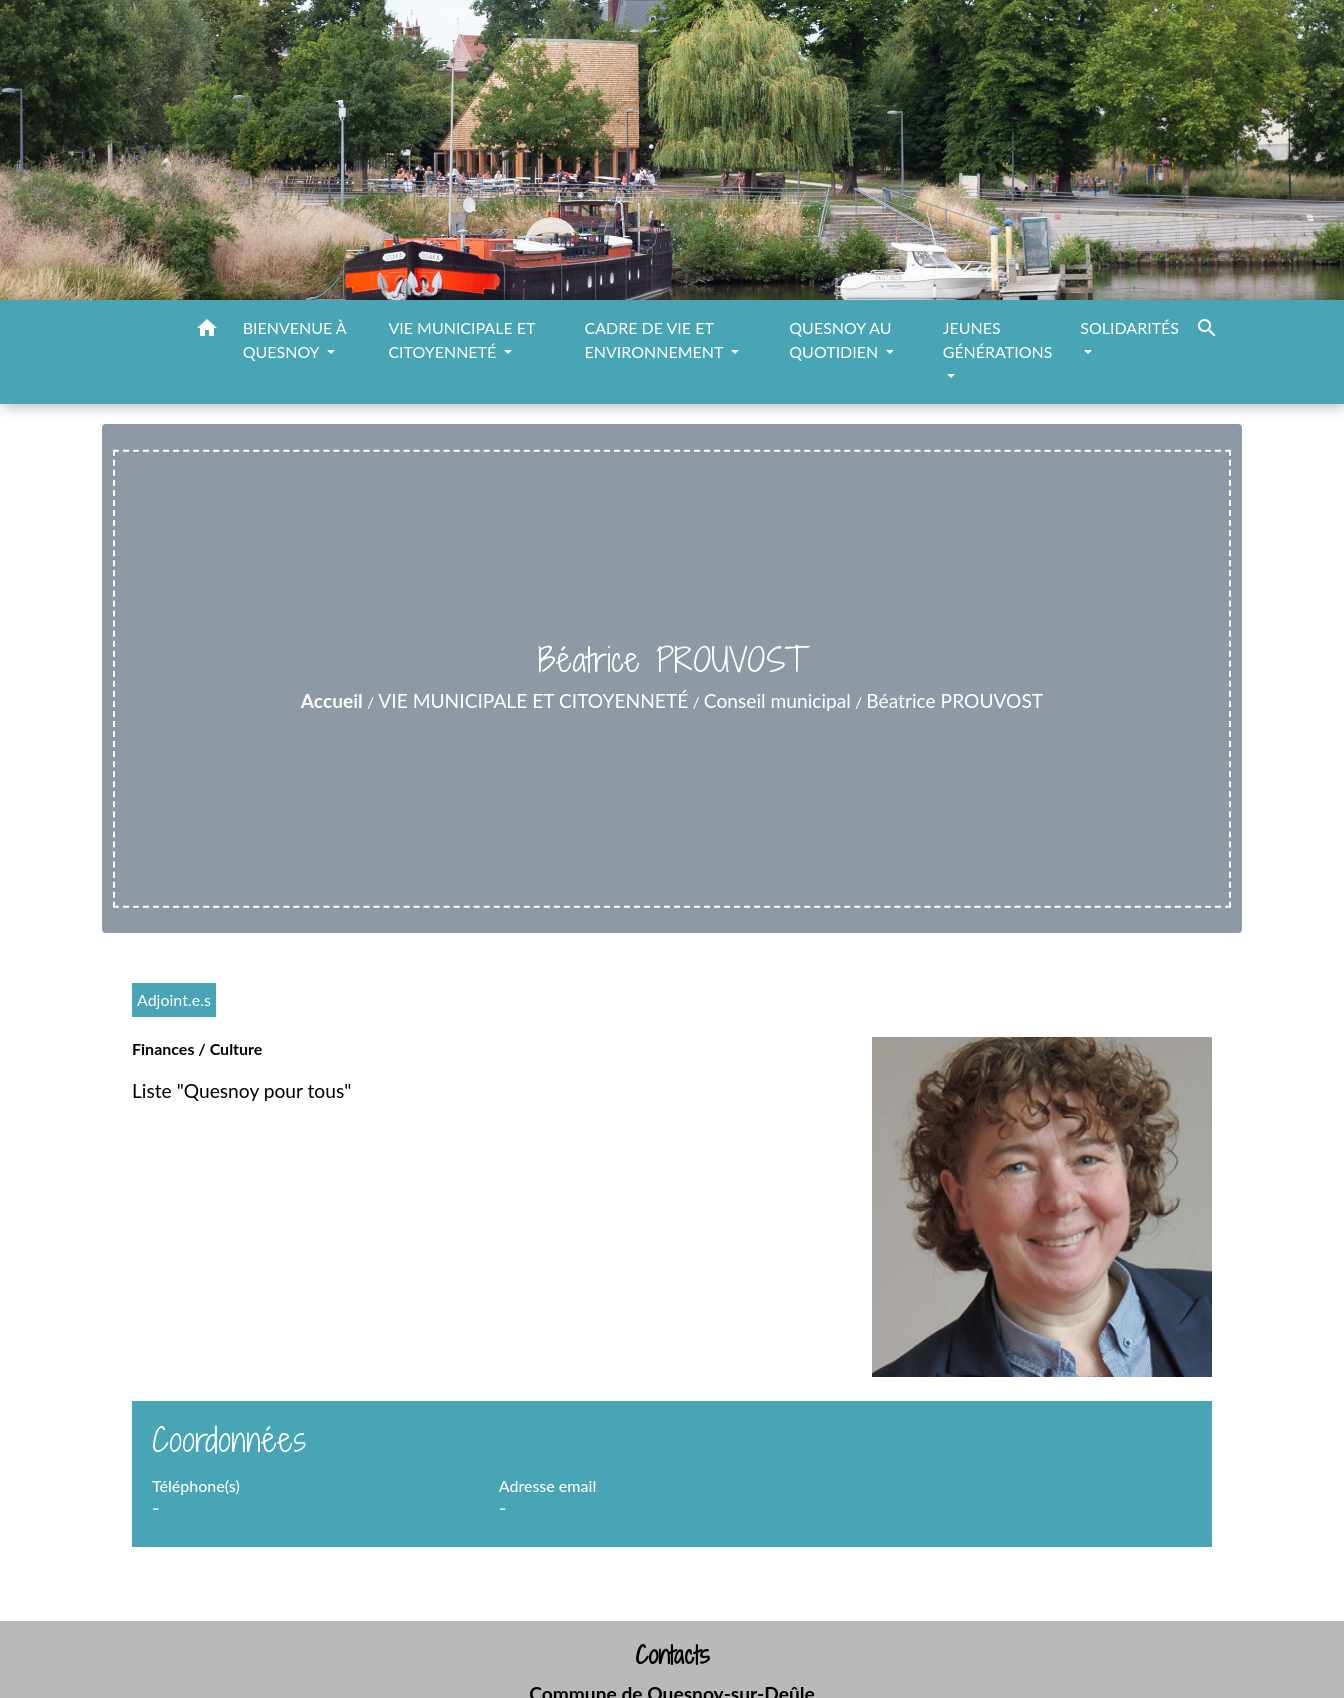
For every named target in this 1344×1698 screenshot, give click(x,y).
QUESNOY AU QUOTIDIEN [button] (840, 339)
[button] (207, 331)
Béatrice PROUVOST (954, 700)
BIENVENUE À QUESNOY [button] (294, 339)
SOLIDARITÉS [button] (1129, 327)
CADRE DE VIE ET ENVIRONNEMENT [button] (656, 339)
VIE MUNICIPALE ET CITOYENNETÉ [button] (461, 339)
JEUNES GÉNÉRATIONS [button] (998, 339)
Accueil (332, 700)
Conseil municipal (777, 700)
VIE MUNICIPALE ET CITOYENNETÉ (533, 700)
